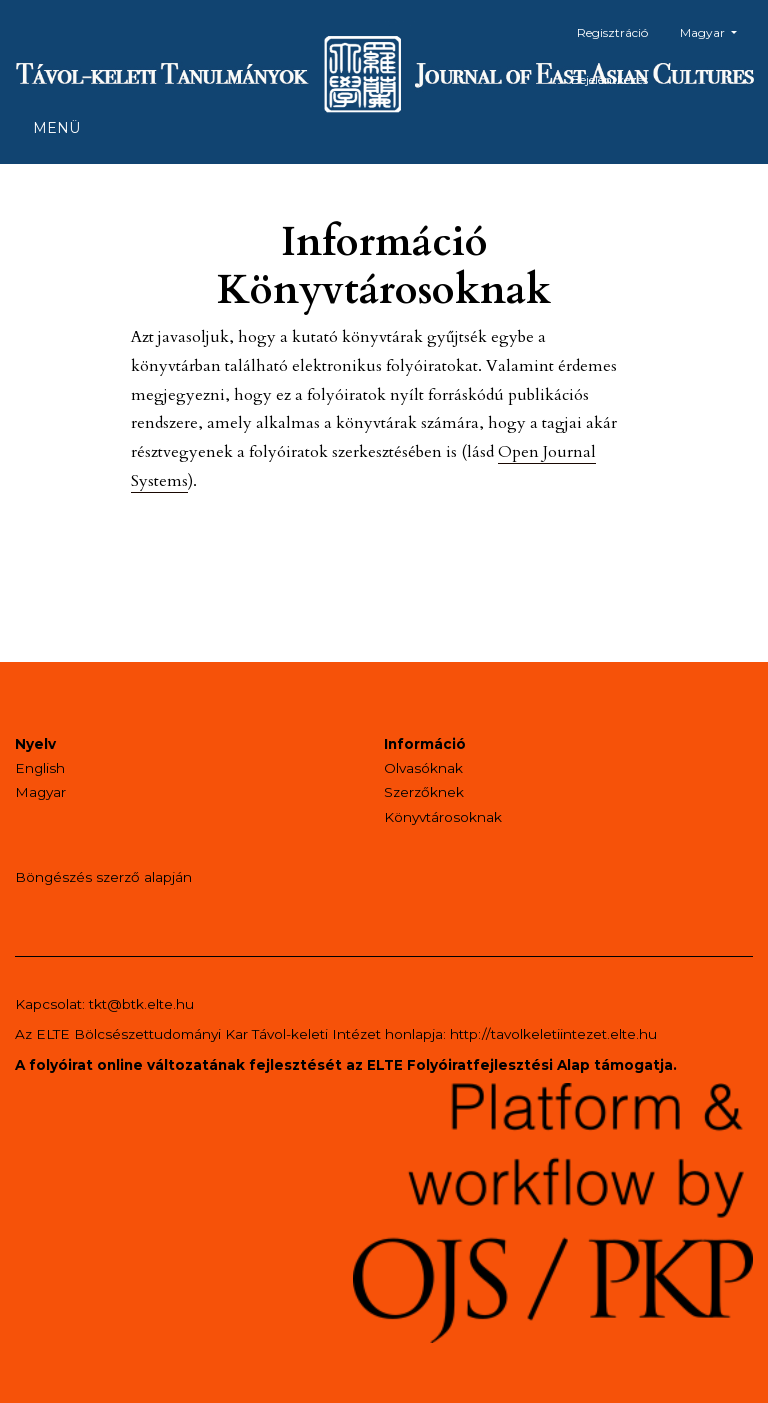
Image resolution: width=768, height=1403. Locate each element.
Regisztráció (612, 32)
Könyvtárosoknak (443, 817)
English (40, 768)
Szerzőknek (424, 792)
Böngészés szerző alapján (103, 877)
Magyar (716, 30)
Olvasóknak (423, 768)
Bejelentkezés (609, 79)
